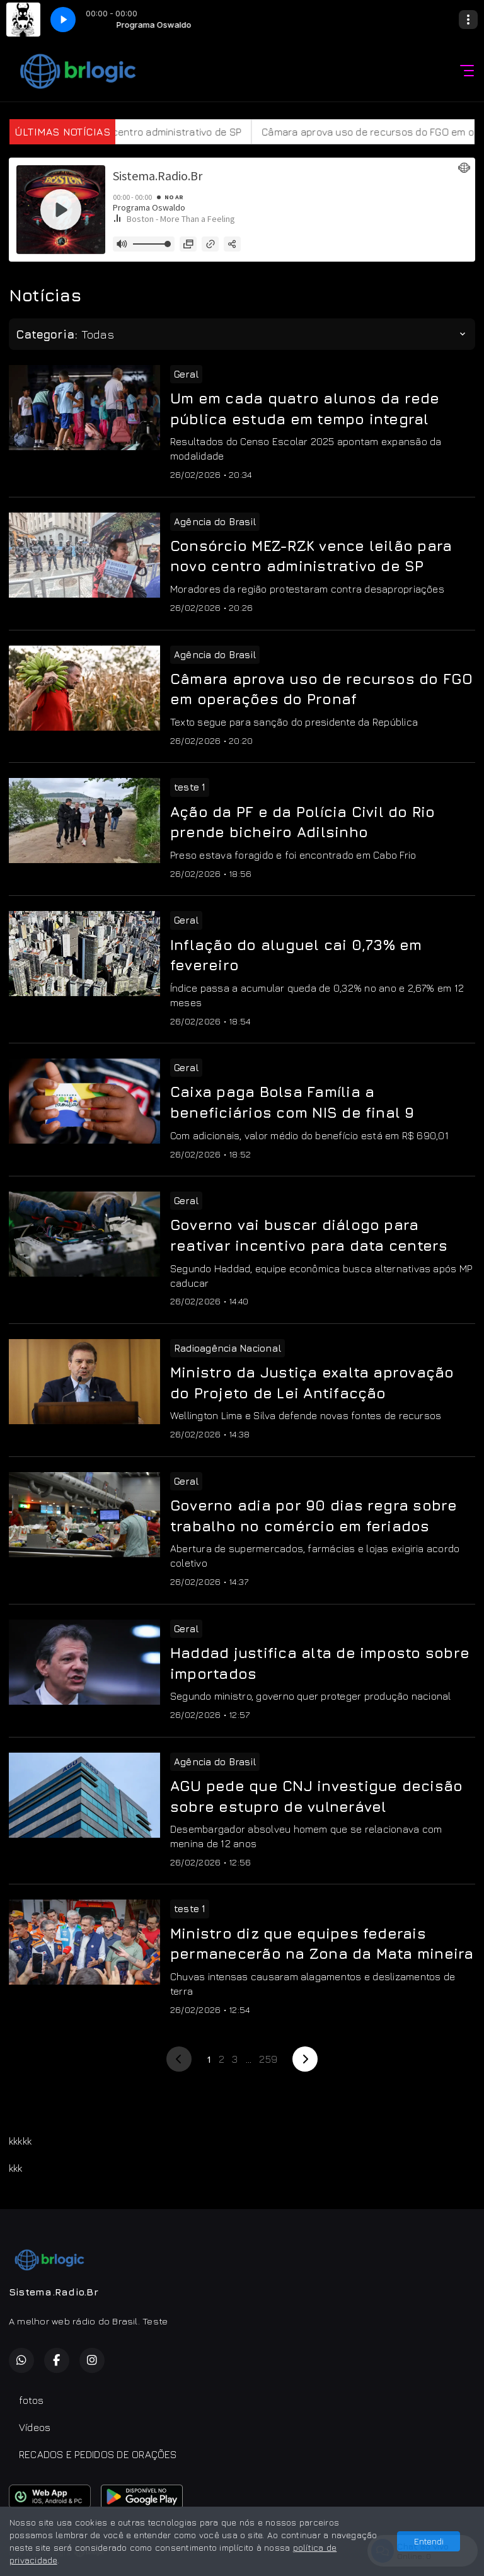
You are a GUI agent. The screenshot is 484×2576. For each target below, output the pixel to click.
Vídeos (34, 2427)
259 (268, 2059)
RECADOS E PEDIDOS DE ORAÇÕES (98, 2454)
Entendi (429, 2541)
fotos (31, 2400)
